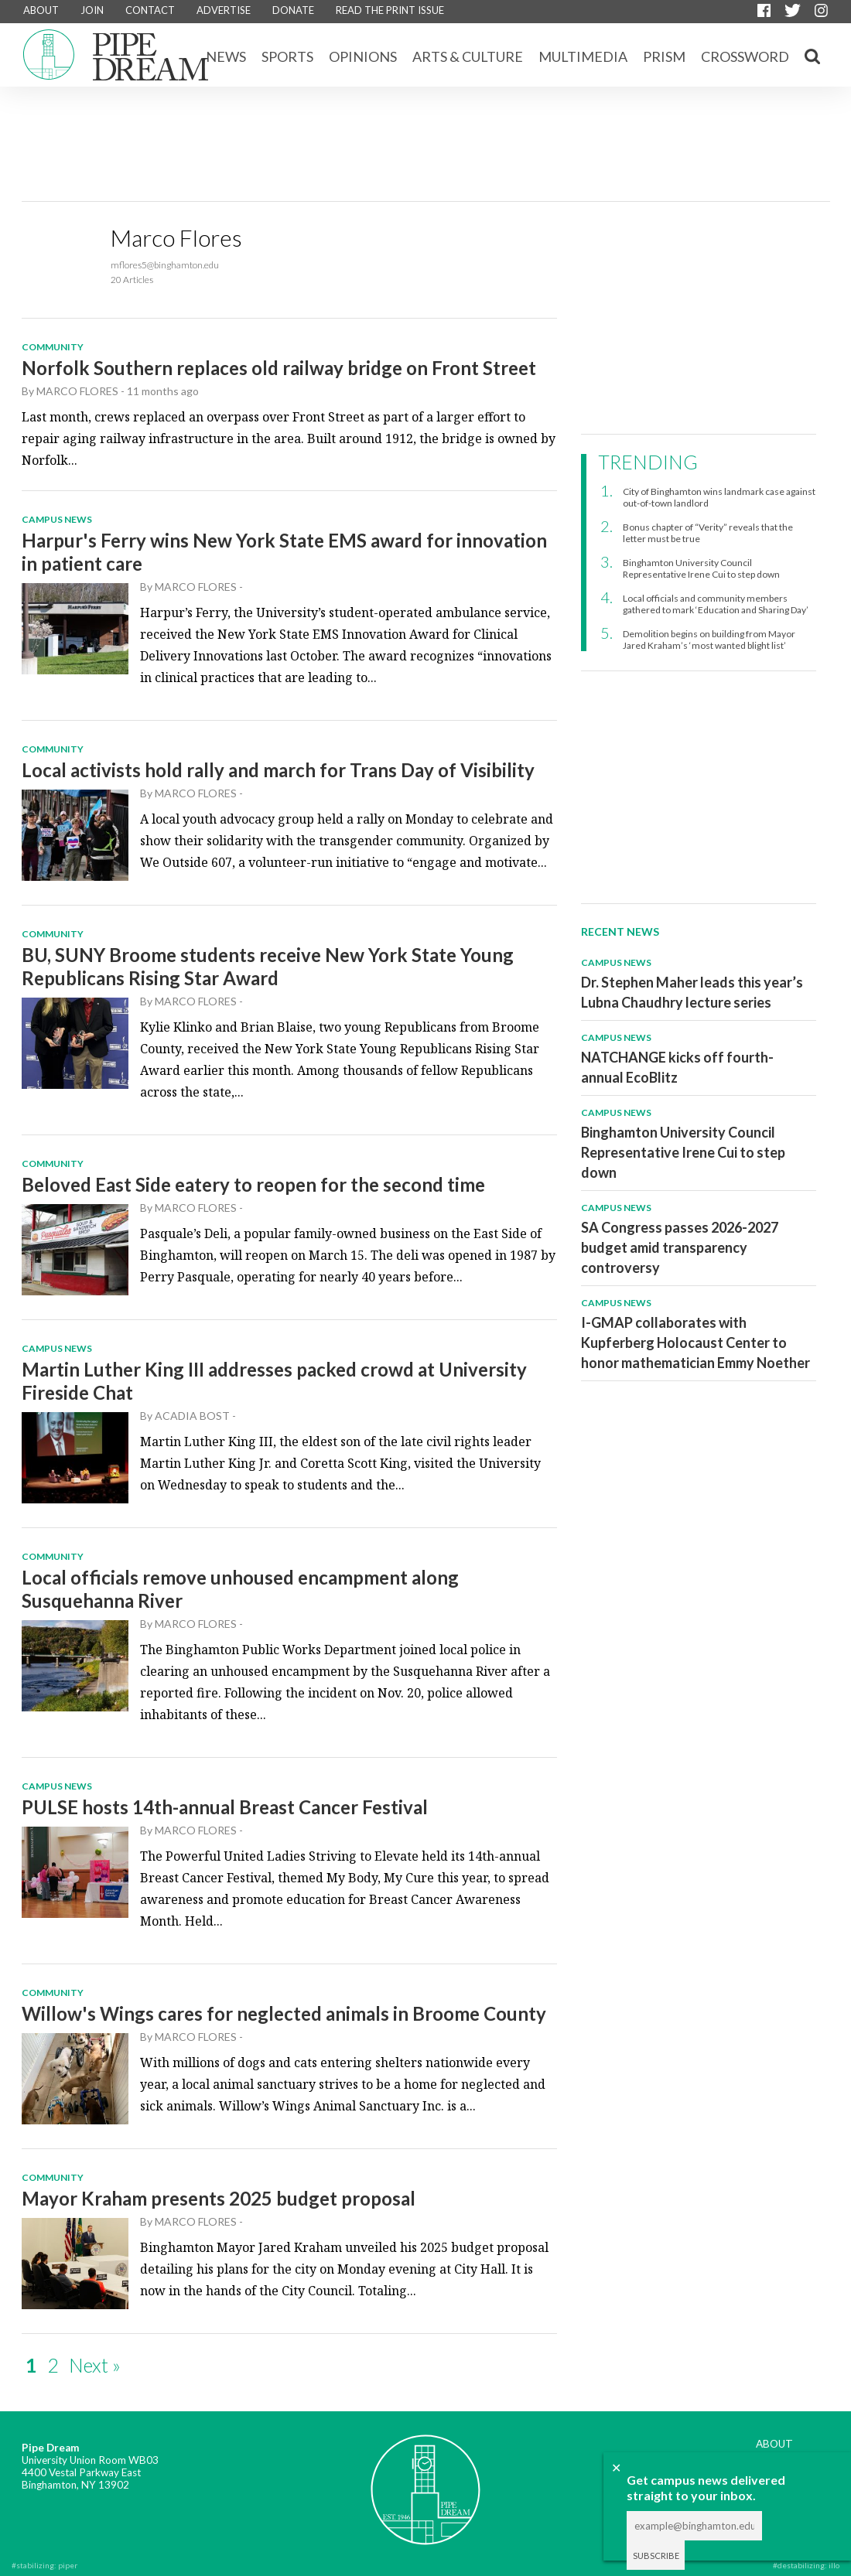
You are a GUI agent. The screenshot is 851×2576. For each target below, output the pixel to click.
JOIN (92, 10)
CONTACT (150, 10)
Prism (664, 56)
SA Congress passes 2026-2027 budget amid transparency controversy (679, 1247)
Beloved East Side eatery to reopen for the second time (253, 1184)
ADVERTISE (224, 10)
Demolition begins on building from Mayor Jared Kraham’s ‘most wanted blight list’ (709, 639)
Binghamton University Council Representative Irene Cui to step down (701, 568)
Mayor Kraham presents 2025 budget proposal (218, 2198)
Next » (95, 2364)
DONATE (293, 10)
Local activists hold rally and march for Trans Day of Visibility (278, 770)
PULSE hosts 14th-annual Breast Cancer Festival (225, 1807)
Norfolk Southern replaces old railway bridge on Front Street (279, 368)
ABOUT (41, 10)
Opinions (363, 56)
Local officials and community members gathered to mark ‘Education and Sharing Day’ (715, 604)
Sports (287, 56)
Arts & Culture (467, 56)
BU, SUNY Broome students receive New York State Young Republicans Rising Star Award (268, 966)
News (226, 56)
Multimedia (582, 56)
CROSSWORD (745, 56)
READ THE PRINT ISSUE (390, 10)
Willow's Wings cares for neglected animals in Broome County (284, 2013)
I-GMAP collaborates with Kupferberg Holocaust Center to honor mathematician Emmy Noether (695, 1342)
